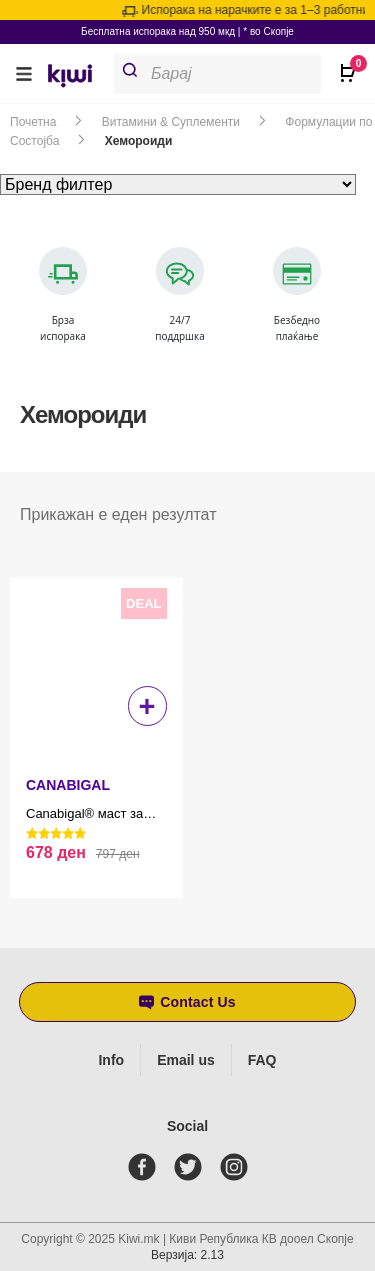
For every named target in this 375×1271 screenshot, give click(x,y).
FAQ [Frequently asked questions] (262, 1060)
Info (111, 1060)
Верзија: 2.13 (187, 1255)
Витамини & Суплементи (171, 122)
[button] (24, 73)
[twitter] (192, 1167)
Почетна (33, 122)
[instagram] (238, 1167)
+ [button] (147, 706)
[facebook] (146, 1167)
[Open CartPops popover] (345, 65)
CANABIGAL (68, 785)
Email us (186, 1060)
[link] (77, 78)
